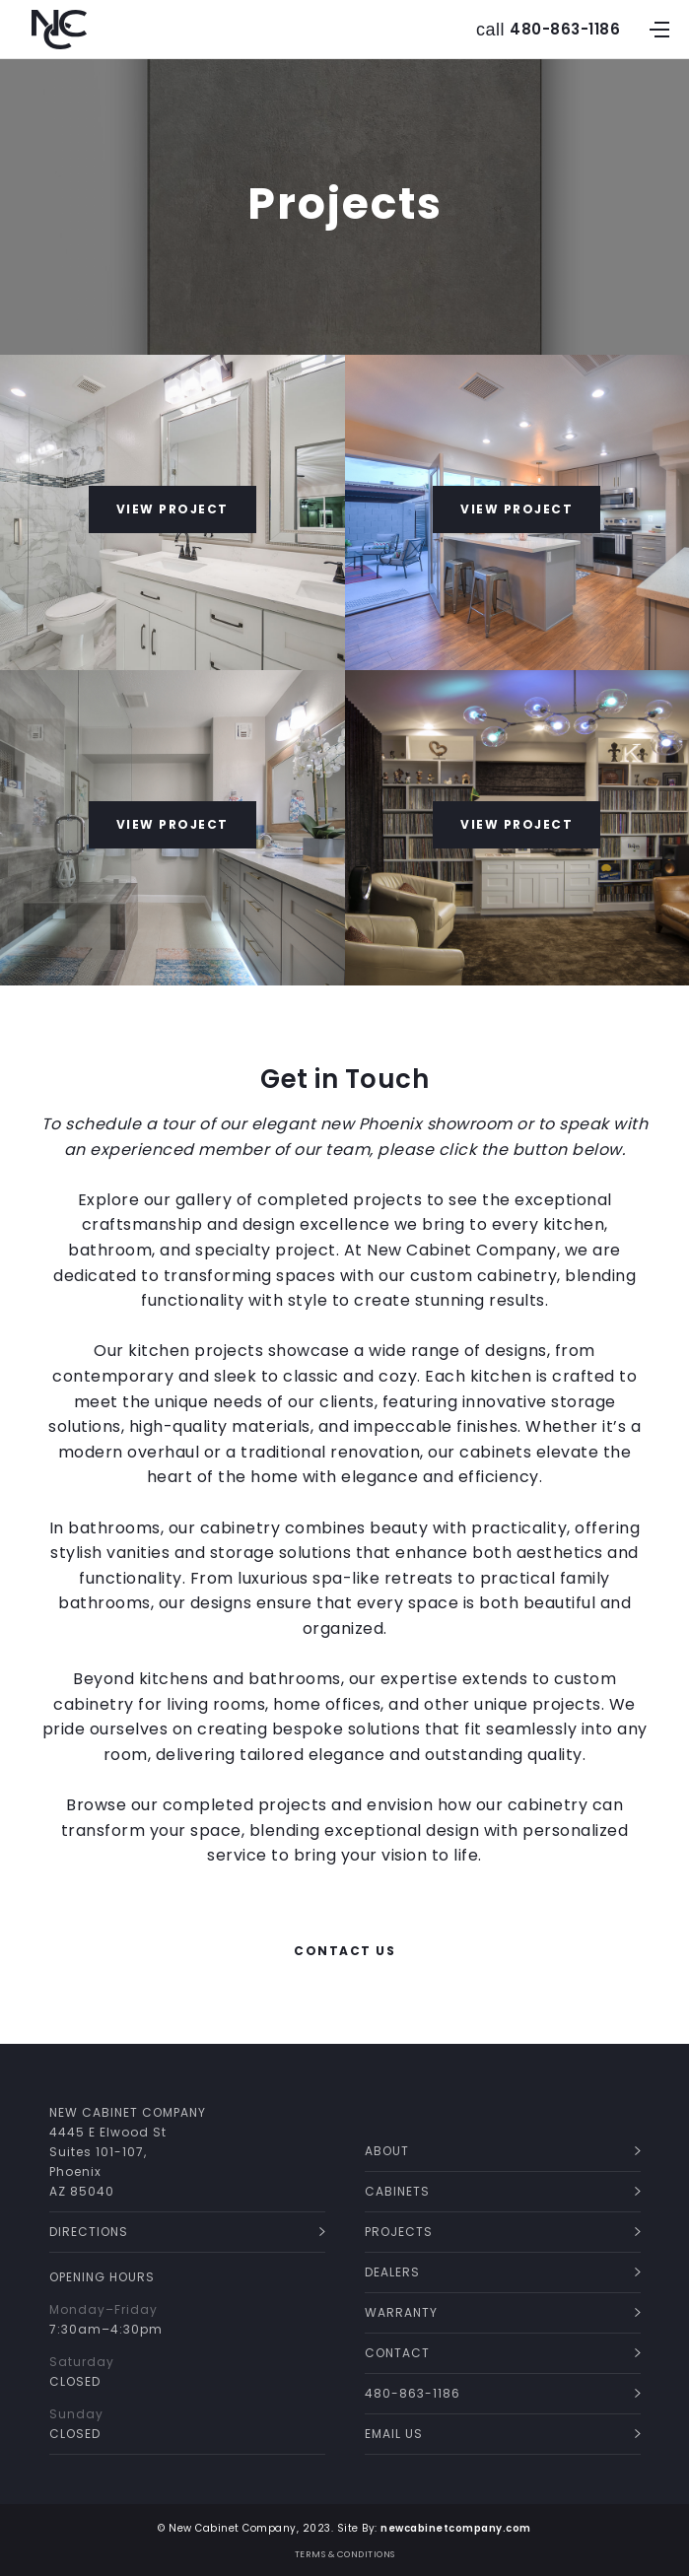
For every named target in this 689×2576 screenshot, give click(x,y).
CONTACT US (344, 1950)
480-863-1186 (565, 29)
